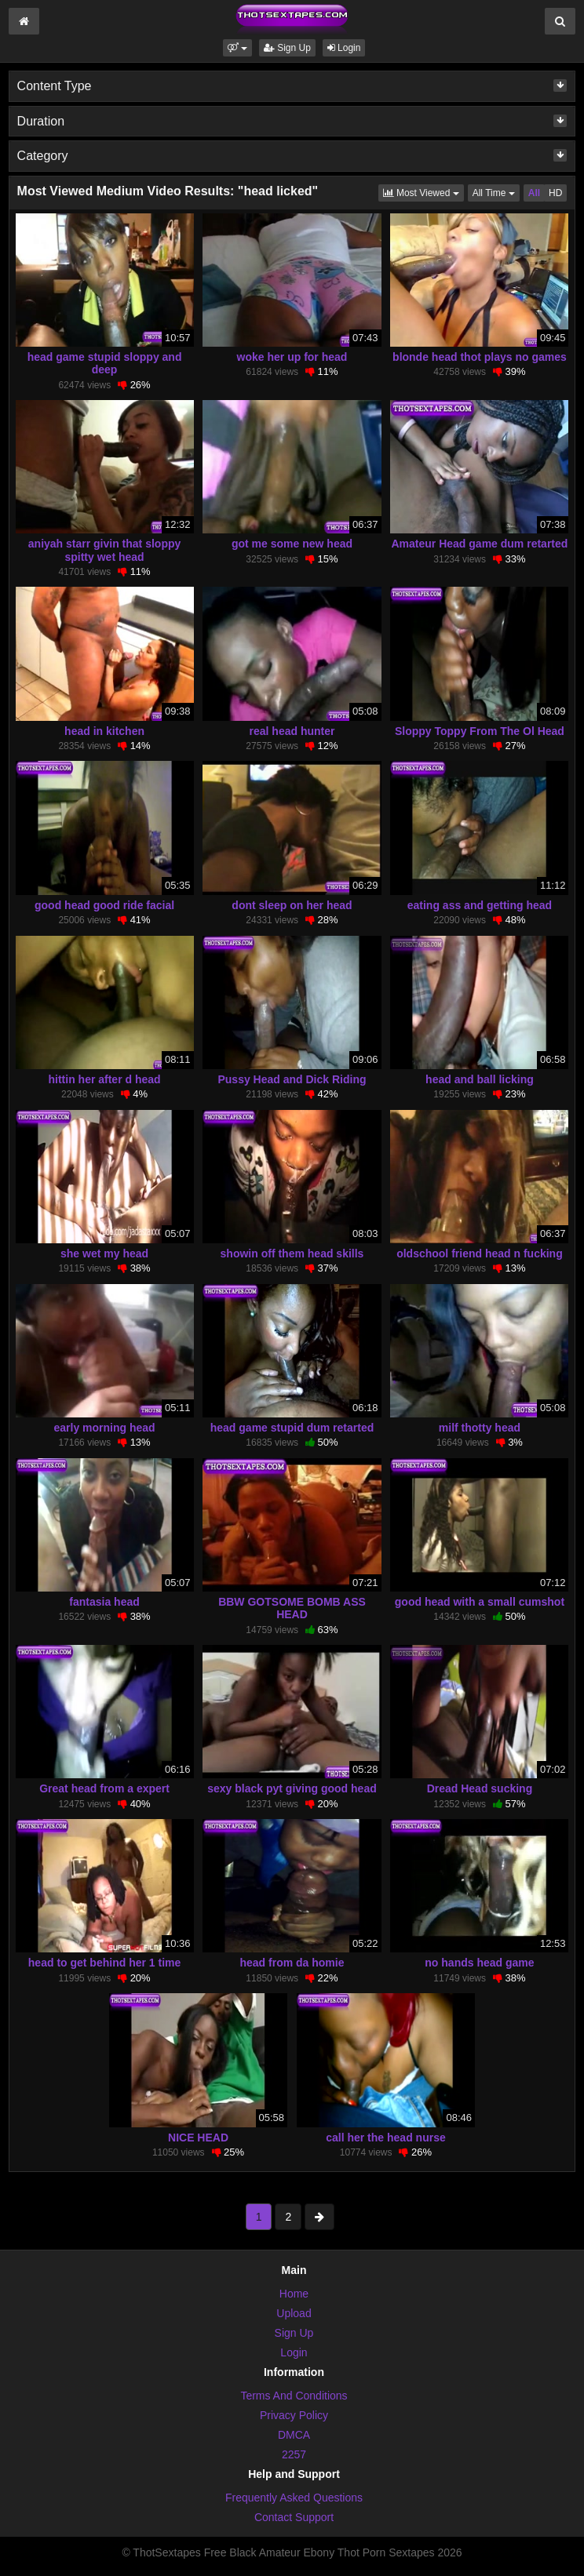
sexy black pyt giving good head (292, 1788)
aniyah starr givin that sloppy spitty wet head (104, 549)
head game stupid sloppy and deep (104, 363)
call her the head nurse (386, 2137)
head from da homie (291, 1962)
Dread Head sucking (480, 1788)
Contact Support (294, 2517)
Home (293, 2293)
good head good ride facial (104, 905)
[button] (237, 47)
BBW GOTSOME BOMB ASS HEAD (292, 1608)
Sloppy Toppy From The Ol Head (479, 731)
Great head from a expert (104, 1788)
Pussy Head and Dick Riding (291, 1079)
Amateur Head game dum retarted (480, 543)
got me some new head (292, 543)
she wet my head (104, 1253)
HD (555, 192)
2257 (294, 2454)
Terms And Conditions (293, 2395)
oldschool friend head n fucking (479, 1253)
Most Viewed (423, 191)
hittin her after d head (104, 1079)
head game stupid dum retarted (292, 1427)
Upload (293, 2313)
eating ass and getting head (479, 905)
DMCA (294, 2435)
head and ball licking (479, 1079)
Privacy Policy (294, 2415)
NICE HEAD (198, 2137)
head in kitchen (104, 731)
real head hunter (292, 731)
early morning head (104, 1427)
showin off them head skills (292, 1253)
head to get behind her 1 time (104, 1962)
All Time (496, 191)
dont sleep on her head (292, 905)
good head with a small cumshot (479, 1601)
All (534, 192)
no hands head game (479, 1962)
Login (344, 47)
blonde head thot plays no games (479, 357)
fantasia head (104, 1601)
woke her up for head (292, 357)
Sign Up (287, 47)
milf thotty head (479, 1427)
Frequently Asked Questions (294, 2497)
